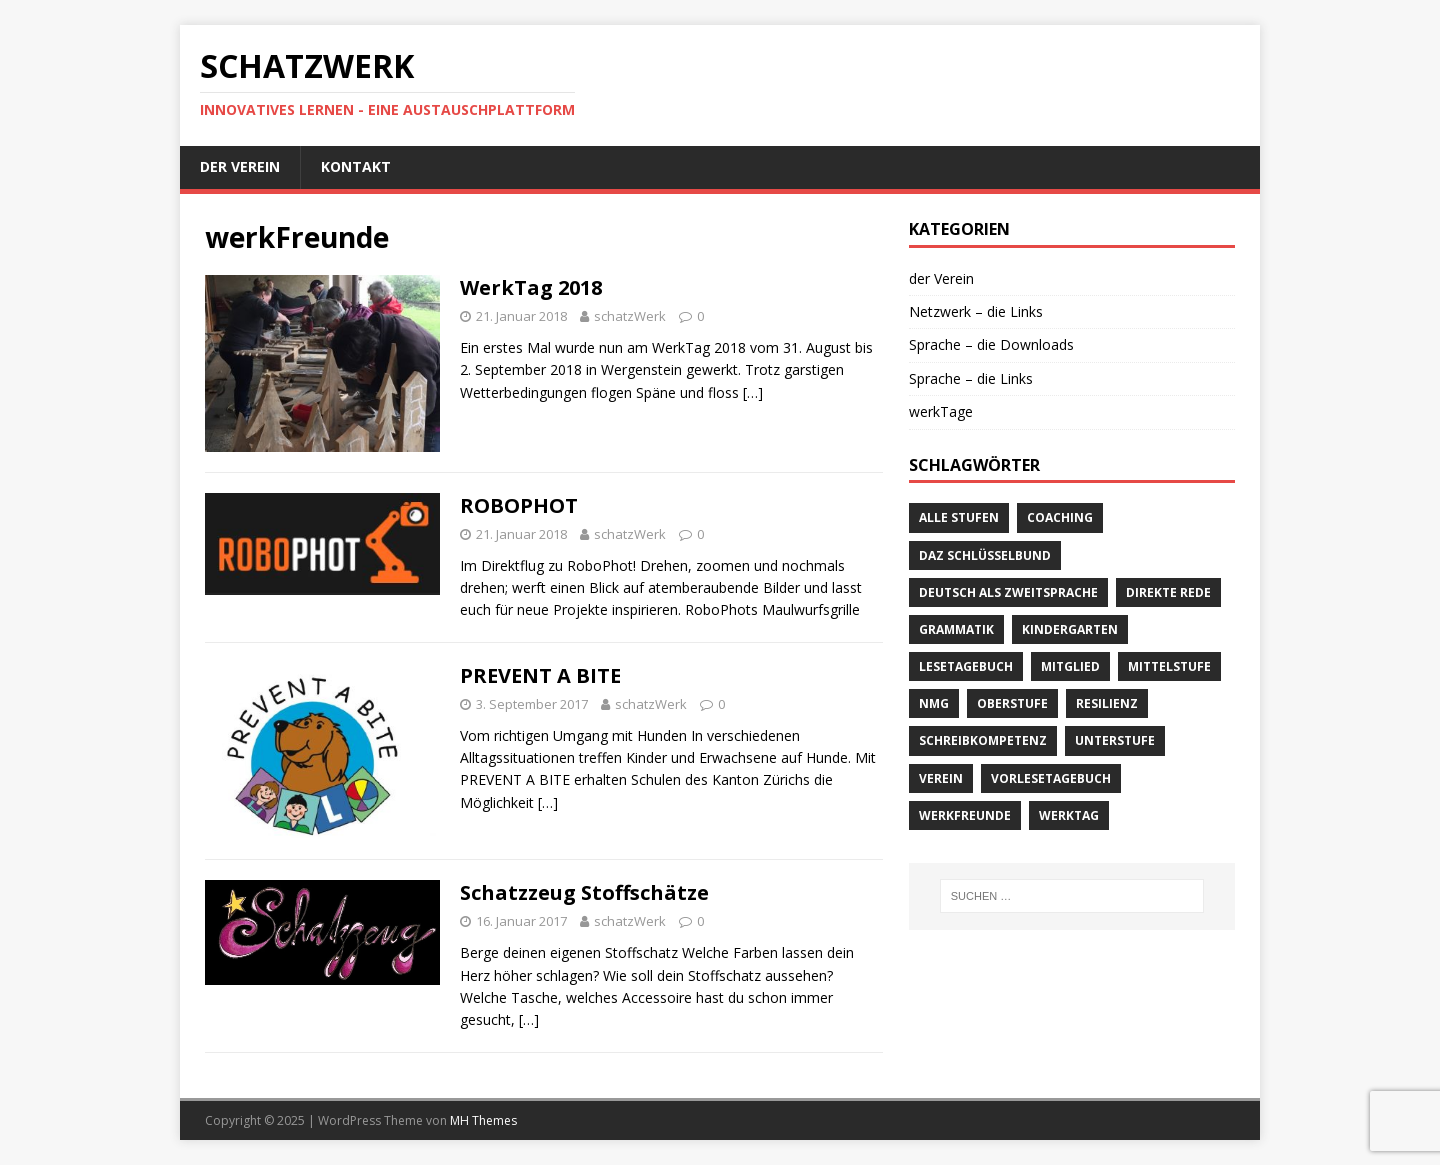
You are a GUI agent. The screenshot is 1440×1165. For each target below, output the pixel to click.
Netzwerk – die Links (976, 311)
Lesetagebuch (966, 666)
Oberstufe (1012, 703)
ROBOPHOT (519, 505)
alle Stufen (959, 517)
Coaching (1060, 517)
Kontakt (356, 166)
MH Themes (483, 1120)
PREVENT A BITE (540, 675)
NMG (934, 703)
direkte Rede (1168, 592)
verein (941, 778)
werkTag (1069, 815)
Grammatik (956, 629)
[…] (753, 392)
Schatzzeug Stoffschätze (584, 892)
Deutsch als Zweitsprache (1008, 592)
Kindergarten (1070, 629)
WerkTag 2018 (531, 287)
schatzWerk (630, 316)
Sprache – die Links (971, 378)
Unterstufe (1115, 740)
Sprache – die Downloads (991, 344)
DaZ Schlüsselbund (985, 555)
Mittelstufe (1169, 666)
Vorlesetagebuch (1051, 778)
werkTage (941, 411)
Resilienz (1107, 703)
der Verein (240, 166)
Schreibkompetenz (983, 740)
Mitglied (1070, 666)
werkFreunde (965, 815)
